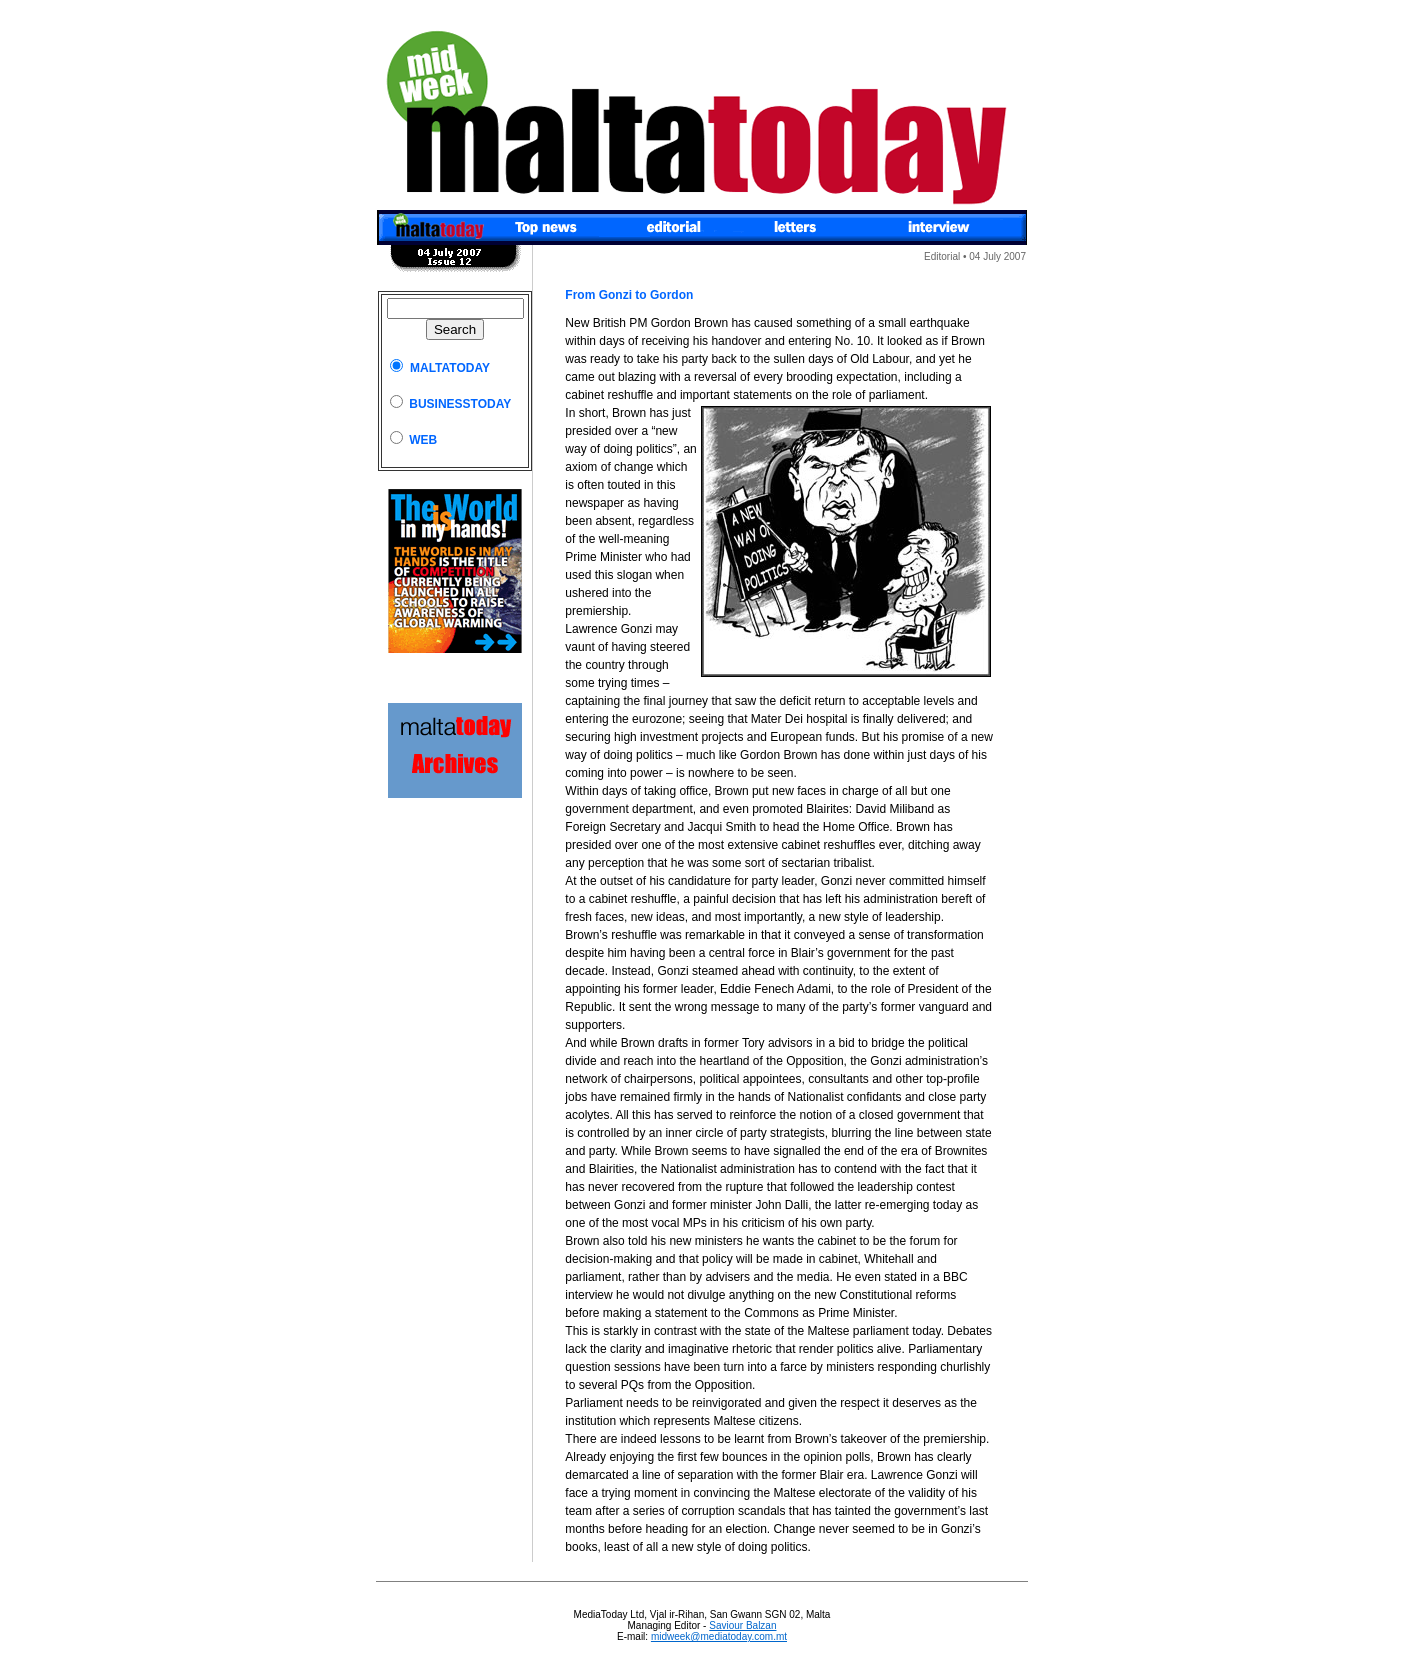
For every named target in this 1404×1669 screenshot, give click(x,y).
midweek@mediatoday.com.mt (719, 1636)
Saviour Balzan (742, 1625)
